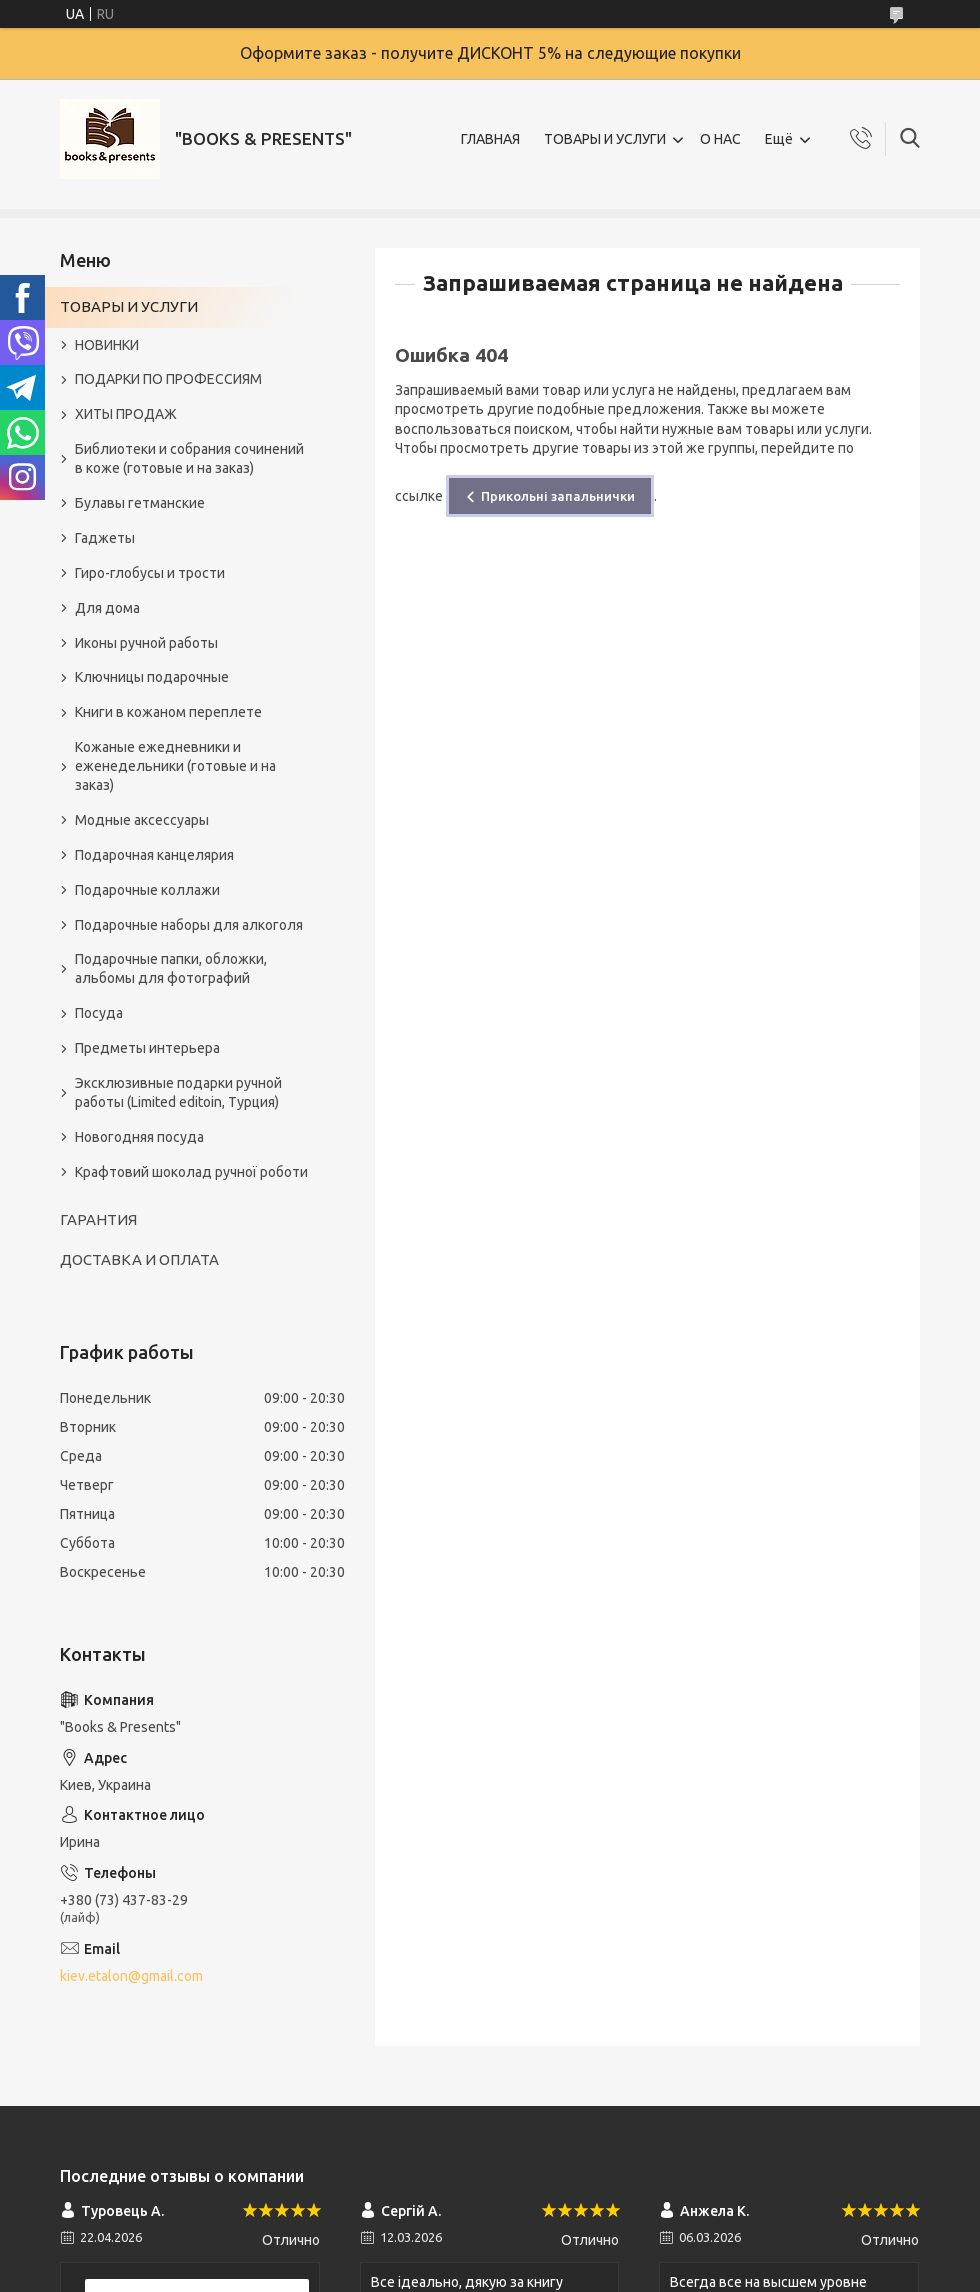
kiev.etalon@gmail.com (131, 1976)
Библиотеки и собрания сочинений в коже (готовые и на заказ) (189, 458)
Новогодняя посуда (139, 1137)
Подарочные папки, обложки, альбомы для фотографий (171, 968)
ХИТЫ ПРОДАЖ (126, 414)
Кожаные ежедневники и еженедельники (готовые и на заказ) (175, 766)
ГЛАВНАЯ (490, 139)
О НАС (720, 139)
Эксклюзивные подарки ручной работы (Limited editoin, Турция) (178, 1092)
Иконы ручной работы (146, 643)
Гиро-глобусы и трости (150, 573)
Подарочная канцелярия (154, 855)
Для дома (107, 608)
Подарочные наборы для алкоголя (189, 925)
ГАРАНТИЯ (98, 1219)
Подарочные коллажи (147, 890)
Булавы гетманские (140, 503)
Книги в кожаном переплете (168, 712)
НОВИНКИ (107, 345)
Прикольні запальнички (558, 496)
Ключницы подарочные (152, 677)
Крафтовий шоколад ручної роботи (191, 1172)
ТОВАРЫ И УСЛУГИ (605, 139)
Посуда (99, 1013)
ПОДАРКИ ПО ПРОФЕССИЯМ (168, 379)
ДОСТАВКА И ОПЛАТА (139, 1259)
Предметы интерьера (147, 1048)
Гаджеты (105, 538)
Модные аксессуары (142, 820)
